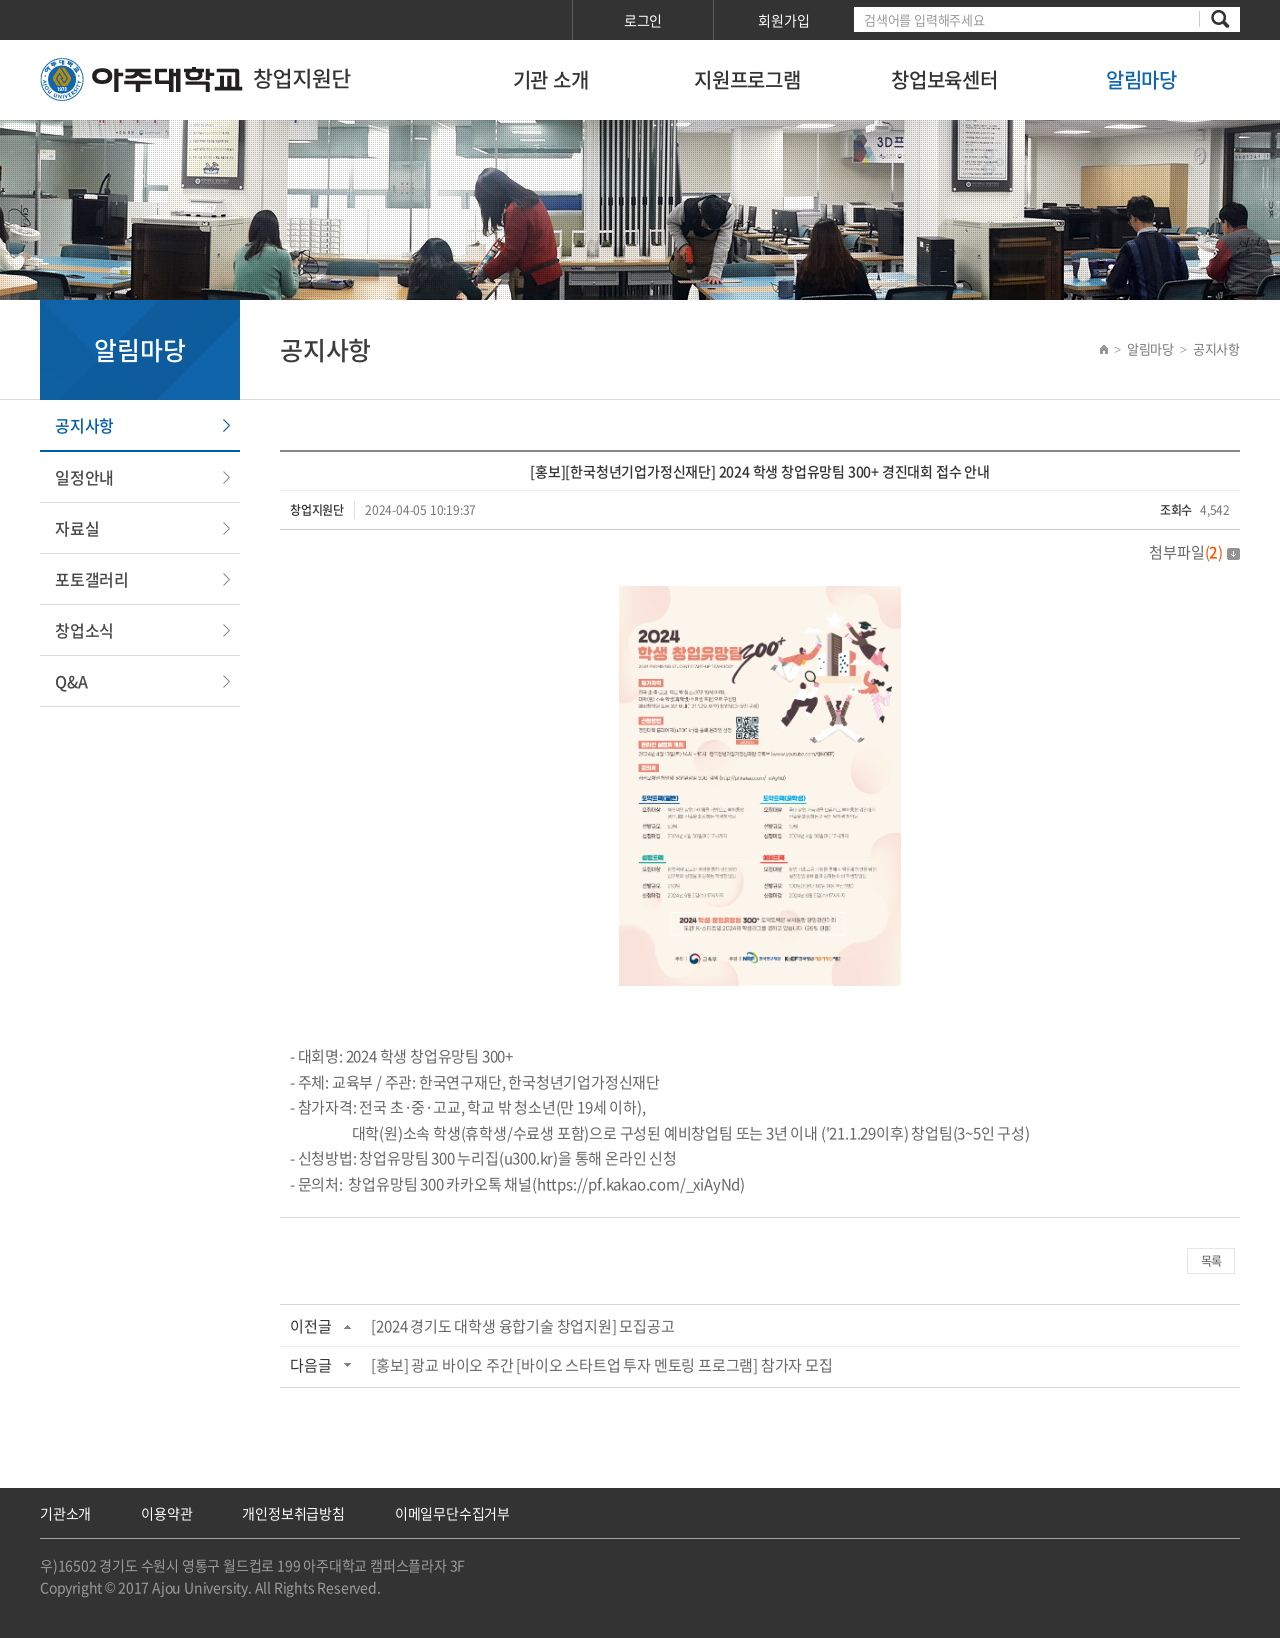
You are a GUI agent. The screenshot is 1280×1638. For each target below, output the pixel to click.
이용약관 (166, 1513)
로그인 (643, 20)
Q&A (71, 681)
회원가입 (783, 20)
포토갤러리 (92, 579)
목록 (1211, 1261)
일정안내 (84, 477)
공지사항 (84, 425)
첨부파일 (1194, 552)
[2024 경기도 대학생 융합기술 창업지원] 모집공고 (522, 1326)
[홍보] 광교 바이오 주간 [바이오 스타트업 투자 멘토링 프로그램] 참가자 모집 (601, 1365)
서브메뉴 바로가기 (0, 0)
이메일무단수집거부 (452, 1513)
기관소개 (65, 1513)
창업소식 (84, 630)
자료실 (77, 528)
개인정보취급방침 (293, 1513)
